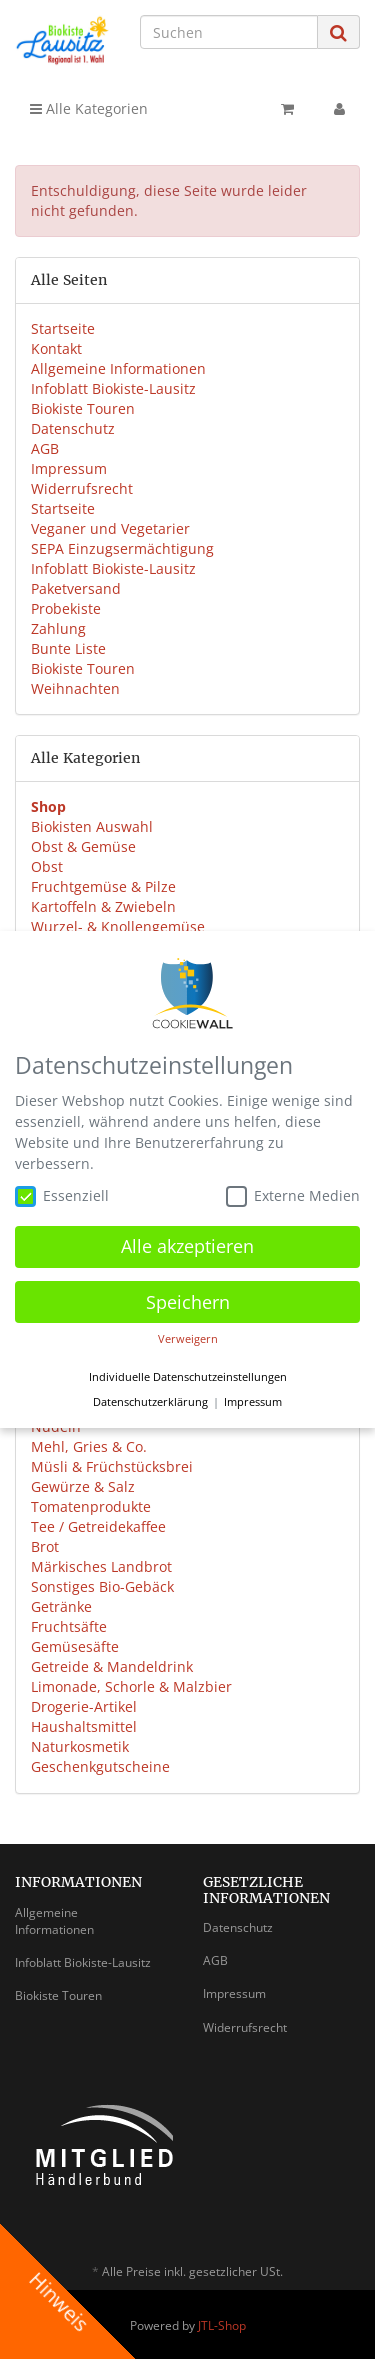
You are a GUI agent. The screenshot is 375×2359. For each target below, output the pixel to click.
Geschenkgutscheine (100, 1766)
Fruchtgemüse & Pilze (103, 886)
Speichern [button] (188, 1298)
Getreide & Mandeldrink (112, 1666)
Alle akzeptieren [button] (187, 1242)
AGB (45, 448)
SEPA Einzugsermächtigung (122, 548)
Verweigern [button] (188, 1335)
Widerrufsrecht (82, 488)
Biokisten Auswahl (92, 826)
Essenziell (62, 1192)
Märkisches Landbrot (101, 1566)
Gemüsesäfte (75, 1646)
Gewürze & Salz (83, 1486)
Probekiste (66, 608)
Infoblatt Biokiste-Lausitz (113, 388)
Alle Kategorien (89, 108)
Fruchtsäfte (69, 1626)
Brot (45, 1546)
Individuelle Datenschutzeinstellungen (188, 1373)
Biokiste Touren (83, 408)
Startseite (63, 328)
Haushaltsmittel (84, 1726)
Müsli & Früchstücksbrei (112, 1466)
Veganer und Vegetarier (110, 528)
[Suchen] (229, 32)
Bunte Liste (68, 648)
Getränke (61, 1606)
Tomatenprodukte (91, 1506)
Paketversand (76, 588)
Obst (47, 866)
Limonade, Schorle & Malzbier (131, 1686)
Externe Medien (293, 1192)
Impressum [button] (253, 1398)
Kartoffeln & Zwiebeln (103, 906)
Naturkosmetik (80, 1746)
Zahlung (58, 628)
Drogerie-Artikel (84, 1706)
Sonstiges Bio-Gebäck (102, 1586)
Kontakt (56, 348)
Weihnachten (75, 688)
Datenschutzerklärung (150, 1398)
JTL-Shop (222, 2325)
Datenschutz (73, 428)
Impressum (69, 468)
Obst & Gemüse (83, 846)
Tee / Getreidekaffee (98, 1526)
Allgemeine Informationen (118, 368)
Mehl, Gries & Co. (89, 1446)
